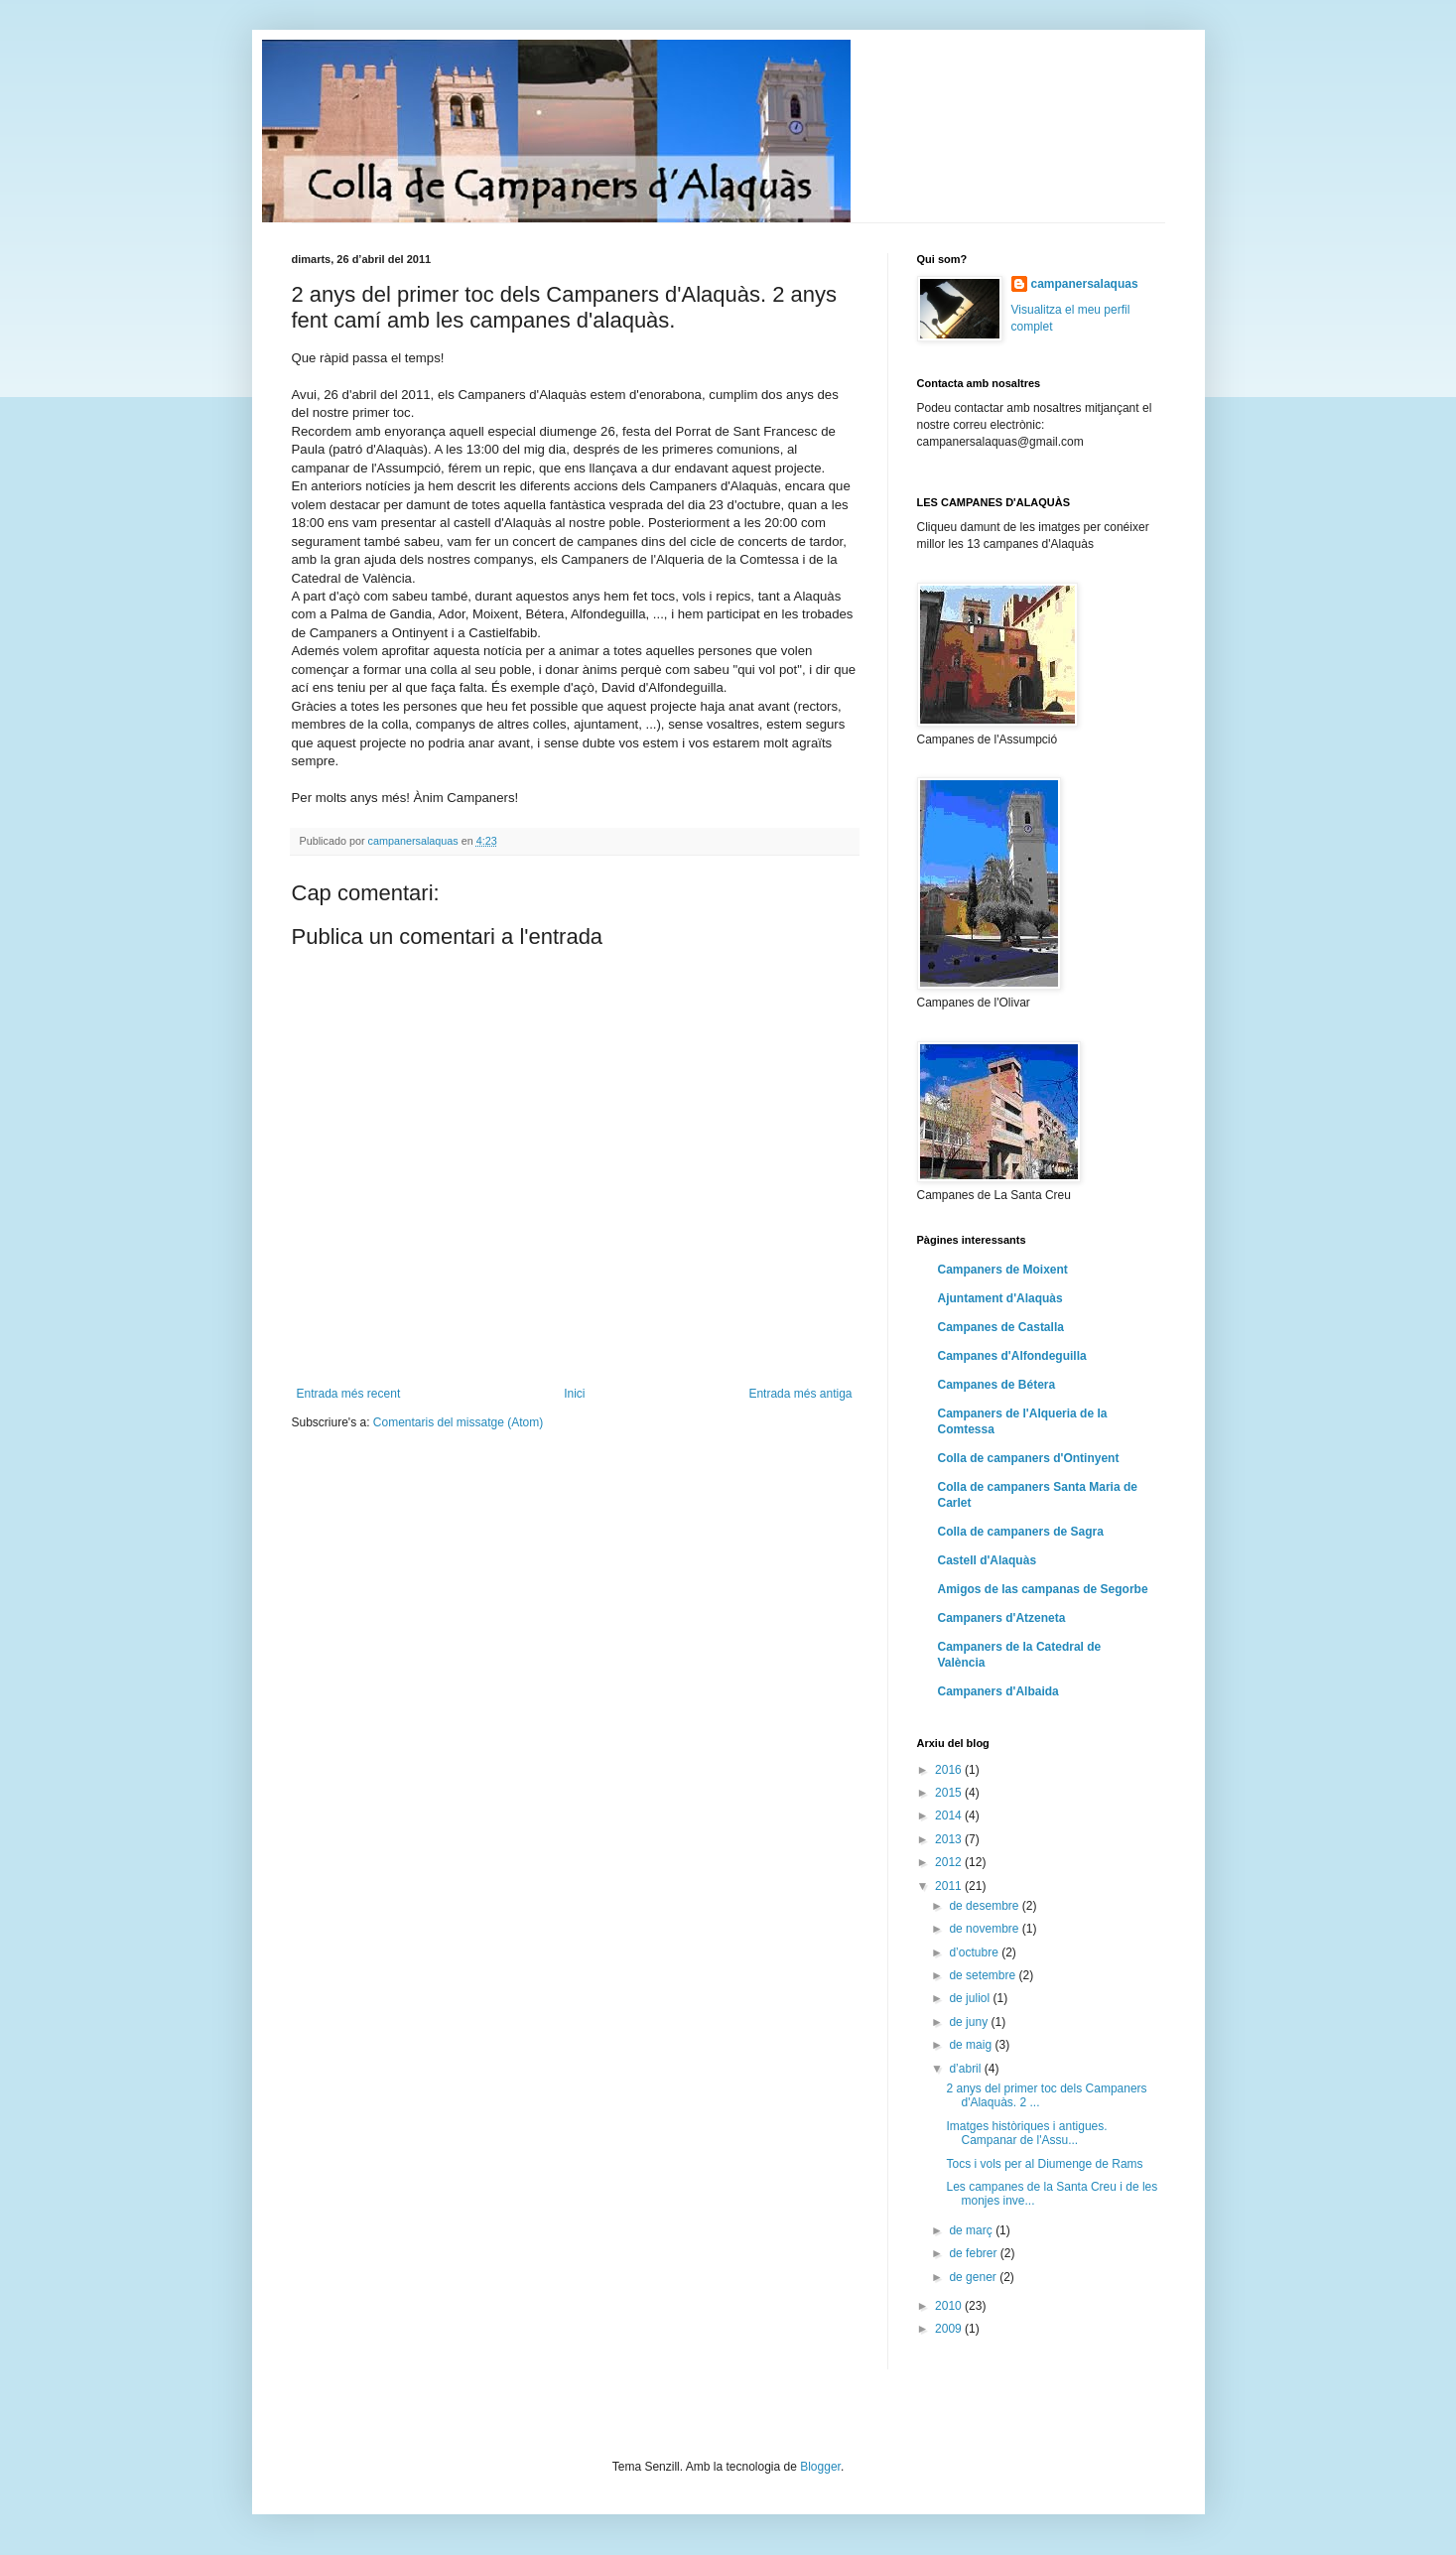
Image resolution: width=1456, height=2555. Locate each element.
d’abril (966, 2069)
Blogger (820, 2467)
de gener (974, 2277)
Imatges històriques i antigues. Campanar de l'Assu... (1026, 2133)
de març (972, 2230)
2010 (950, 2306)
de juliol (971, 1998)
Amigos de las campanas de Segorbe (1043, 1589)
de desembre (985, 1906)
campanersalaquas (1084, 284)
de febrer (974, 2253)
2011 (950, 1886)
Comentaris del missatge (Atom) (458, 1422)
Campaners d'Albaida (998, 1691)
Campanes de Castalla (1001, 1327)
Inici (574, 1394)
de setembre (983, 1975)
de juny (970, 2022)
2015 (950, 1793)
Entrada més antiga (800, 1394)
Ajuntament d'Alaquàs (1000, 1298)
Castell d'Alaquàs (987, 1560)
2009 (950, 2329)
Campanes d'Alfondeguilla (1012, 1356)
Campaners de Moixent (1003, 1270)
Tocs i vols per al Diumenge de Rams (1044, 2164)
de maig (971, 2045)
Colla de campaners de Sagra (1021, 1532)
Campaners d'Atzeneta (1002, 1618)
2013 (950, 1839)
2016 (950, 1770)
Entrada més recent (349, 1394)
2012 (950, 1862)
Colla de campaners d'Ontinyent (1029, 1458)
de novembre (985, 1929)
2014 (950, 1815)
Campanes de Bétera (997, 1385)
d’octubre (975, 1952)
